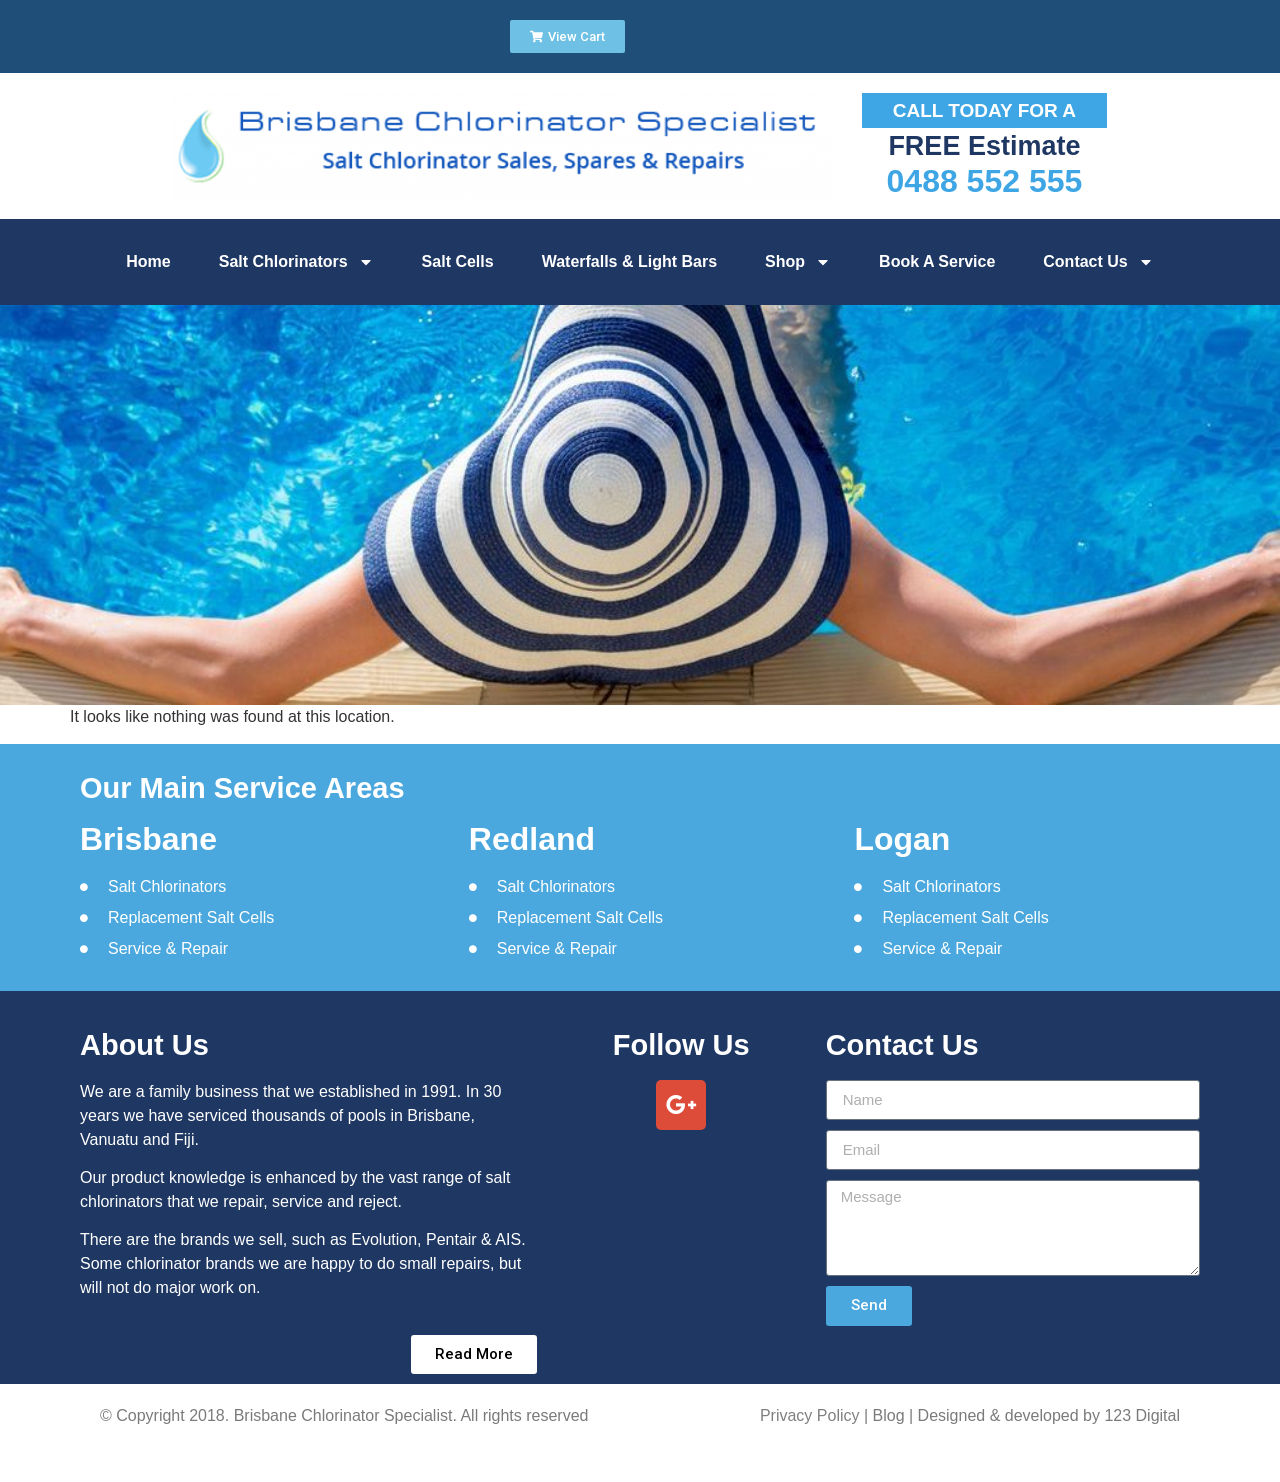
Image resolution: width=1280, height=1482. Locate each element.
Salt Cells (458, 261)
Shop (798, 262)
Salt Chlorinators (296, 262)
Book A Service (937, 261)
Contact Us (1098, 262)
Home (148, 261)
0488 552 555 (985, 181)
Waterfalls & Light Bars (629, 261)
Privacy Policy (810, 1415)
